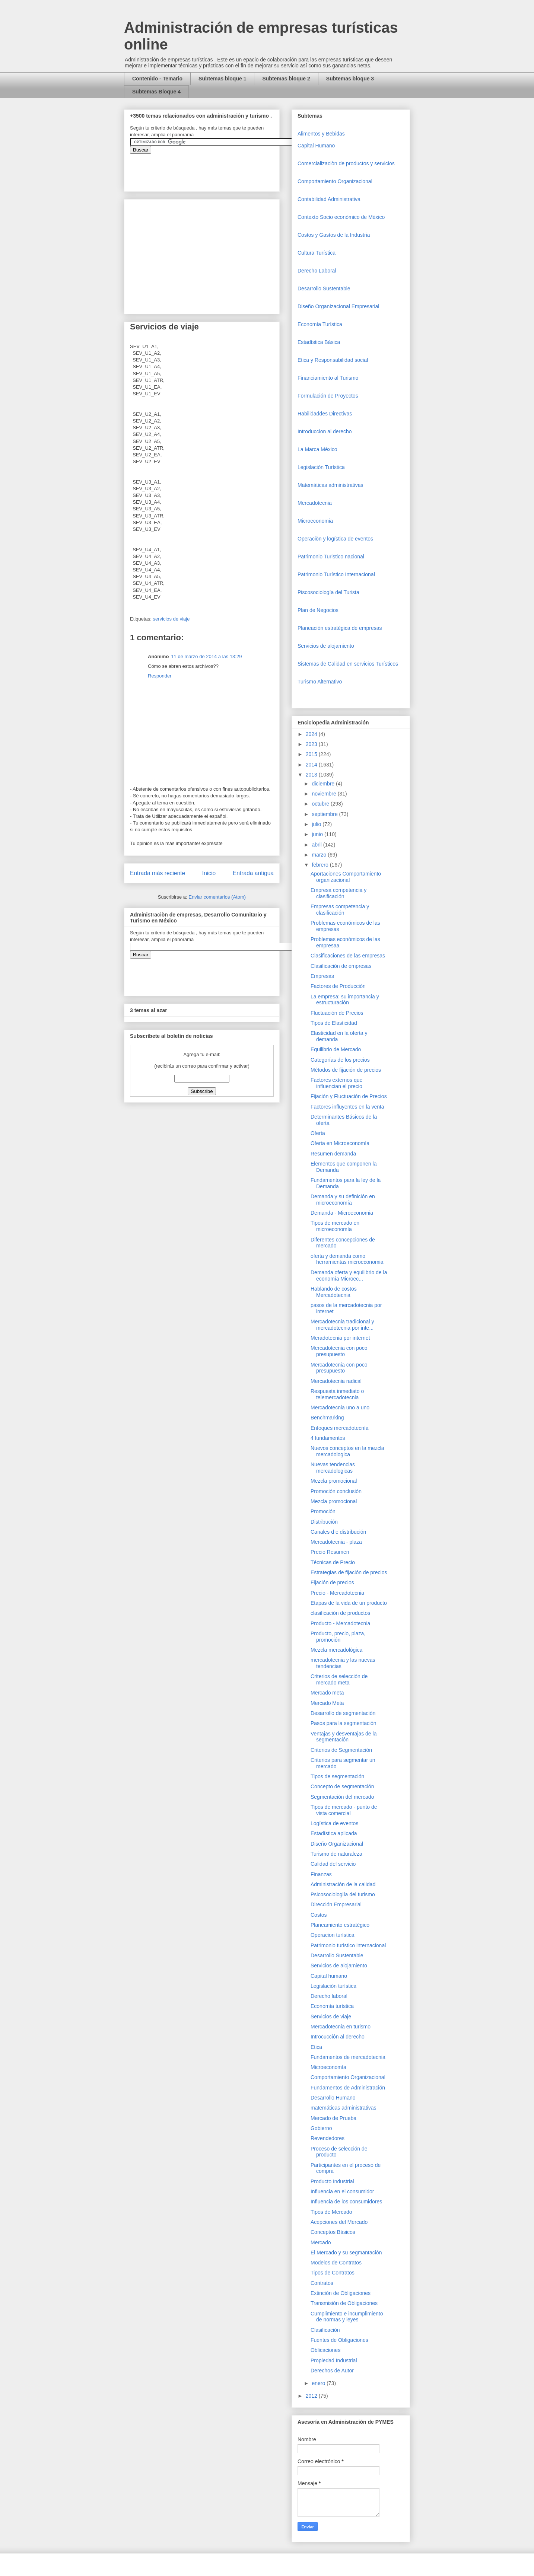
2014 (312, 765)
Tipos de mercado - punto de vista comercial (344, 1810)
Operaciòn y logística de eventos (335, 539)
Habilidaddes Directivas (325, 414)
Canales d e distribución (338, 1532)
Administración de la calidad (343, 1884)
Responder (160, 676)
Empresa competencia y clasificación (338, 893)
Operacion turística (333, 1935)
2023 (312, 744)
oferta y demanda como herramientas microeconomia (347, 1259)
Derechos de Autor (332, 2370)
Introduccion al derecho (325, 431)
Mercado (321, 2242)
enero (319, 2383)
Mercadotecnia (315, 503)
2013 (312, 775)
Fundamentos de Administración (348, 2088)
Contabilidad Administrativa (329, 199)
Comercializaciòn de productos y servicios (346, 163)
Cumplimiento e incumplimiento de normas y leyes (347, 2317)
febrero (321, 865)
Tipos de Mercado (331, 2212)
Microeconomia (315, 521)
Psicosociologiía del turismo (343, 1894)
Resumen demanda (333, 1154)
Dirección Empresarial (336, 1904)
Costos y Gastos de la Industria (334, 235)
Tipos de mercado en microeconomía (335, 1226)
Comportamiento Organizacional (335, 181)
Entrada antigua (253, 873)
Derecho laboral (329, 1996)
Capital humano (329, 1976)
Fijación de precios (332, 1582)
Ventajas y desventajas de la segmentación (343, 1737)
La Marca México (317, 449)
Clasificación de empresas (341, 966)
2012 (312, 2396)
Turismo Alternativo (320, 682)
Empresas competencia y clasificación (340, 909)
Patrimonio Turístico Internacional (336, 574)
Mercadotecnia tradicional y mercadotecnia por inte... (342, 1325)
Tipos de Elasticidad (334, 1023)
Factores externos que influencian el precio (336, 1083)
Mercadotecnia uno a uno (340, 1407)
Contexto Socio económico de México (341, 217)
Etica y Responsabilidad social (333, 360)
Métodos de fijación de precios (346, 1070)
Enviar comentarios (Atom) (217, 897)
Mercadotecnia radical (336, 1381)
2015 (312, 754)
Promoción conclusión (336, 1491)
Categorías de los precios (340, 1060)
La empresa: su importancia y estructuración (345, 1000)
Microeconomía (328, 2067)
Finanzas (321, 1874)
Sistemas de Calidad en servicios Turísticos (348, 664)
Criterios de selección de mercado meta (339, 1679)
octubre (321, 804)
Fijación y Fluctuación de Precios (349, 1096)
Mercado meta (327, 1693)
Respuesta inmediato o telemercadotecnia (337, 1394)
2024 (312, 734)
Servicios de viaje (331, 2016)
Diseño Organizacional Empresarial (338, 306)
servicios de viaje (171, 619)
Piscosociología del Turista (328, 592)
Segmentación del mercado (342, 1797)
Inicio (209, 873)
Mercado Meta (327, 1703)
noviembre (324, 794)
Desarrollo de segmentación (343, 1713)
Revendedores (327, 2138)
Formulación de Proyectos (328, 396)
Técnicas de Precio (333, 1562)
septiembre (325, 814)
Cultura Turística (317, 253)
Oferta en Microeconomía (340, 1143)
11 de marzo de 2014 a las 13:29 (206, 656)
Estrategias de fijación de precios (349, 1572)
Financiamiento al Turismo (328, 378)
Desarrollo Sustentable (324, 288)
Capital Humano (316, 146)
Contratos (322, 2283)
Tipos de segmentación (337, 1776)
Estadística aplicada (334, 1833)
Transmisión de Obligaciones (344, 2303)
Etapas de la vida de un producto (349, 1603)
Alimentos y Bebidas (321, 134)
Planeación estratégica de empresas (340, 628)
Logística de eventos (334, 1823)
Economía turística (332, 2006)
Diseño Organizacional (337, 1844)
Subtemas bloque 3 (350, 79)
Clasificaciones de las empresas (348, 956)
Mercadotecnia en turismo (341, 2027)
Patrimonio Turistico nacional (331, 556)
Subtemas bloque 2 (286, 79)
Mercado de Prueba (333, 2118)
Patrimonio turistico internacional (348, 1945)
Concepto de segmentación (342, 1786)
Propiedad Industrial (334, 2360)
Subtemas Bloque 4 (156, 92)
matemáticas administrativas (343, 2108)
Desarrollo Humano (333, 2098)
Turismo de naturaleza (336, 1854)
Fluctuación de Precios (337, 1013)
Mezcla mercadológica (336, 1650)
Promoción (323, 1511)
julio (317, 824)
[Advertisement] (22, 2410)
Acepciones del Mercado (339, 2222)
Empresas (322, 976)
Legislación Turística (321, 467)
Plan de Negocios (318, 610)
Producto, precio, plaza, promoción (338, 1636)
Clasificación (325, 2330)
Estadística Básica (319, 342)
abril (317, 845)
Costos (319, 1915)
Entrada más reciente (157, 873)
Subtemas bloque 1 (222, 79)
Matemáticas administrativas (330, 485)
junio (318, 834)
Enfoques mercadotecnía (340, 1428)
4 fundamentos (328, 1438)
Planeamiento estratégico (340, 1925)
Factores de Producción (338, 986)
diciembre (324, 784)
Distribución (324, 1522)
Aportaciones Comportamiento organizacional (346, 877)
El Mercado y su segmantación (346, 2252)
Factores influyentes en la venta (347, 1107)
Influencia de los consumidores (346, 2201)
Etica (316, 2047)
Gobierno (321, 2128)
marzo (320, 855)
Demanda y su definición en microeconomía (343, 1199)
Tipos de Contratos (333, 2273)
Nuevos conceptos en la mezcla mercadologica (347, 1451)
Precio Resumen (330, 1552)
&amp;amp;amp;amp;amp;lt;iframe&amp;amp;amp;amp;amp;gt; (214, 169)
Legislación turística (333, 1986)
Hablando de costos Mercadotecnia (334, 1292)
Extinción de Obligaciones (341, 2293)
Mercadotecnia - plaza (336, 1542)
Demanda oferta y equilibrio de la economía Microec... (349, 1275)
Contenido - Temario (157, 79)
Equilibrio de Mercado (336, 1049)
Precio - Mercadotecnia (337, 1593)
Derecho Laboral (317, 271)
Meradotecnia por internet (340, 1338)
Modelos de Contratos (336, 2263)
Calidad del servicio (333, 1864)
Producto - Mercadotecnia (340, 1623)
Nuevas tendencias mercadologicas (333, 1467)
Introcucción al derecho (338, 2037)
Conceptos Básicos (333, 2232)
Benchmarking (327, 1418)
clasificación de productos (340, 1613)
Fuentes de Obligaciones (339, 2340)
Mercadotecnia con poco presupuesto (339, 1351)
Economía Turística (320, 324)
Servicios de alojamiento (326, 646)
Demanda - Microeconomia (342, 1213)
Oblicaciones (325, 2350)
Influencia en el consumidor (342, 2191)
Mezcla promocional (334, 1481)
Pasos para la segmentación (343, 1723)
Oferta (318, 1133)
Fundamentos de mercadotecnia (348, 2057)
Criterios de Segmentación (341, 1750)
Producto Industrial (332, 2181)
